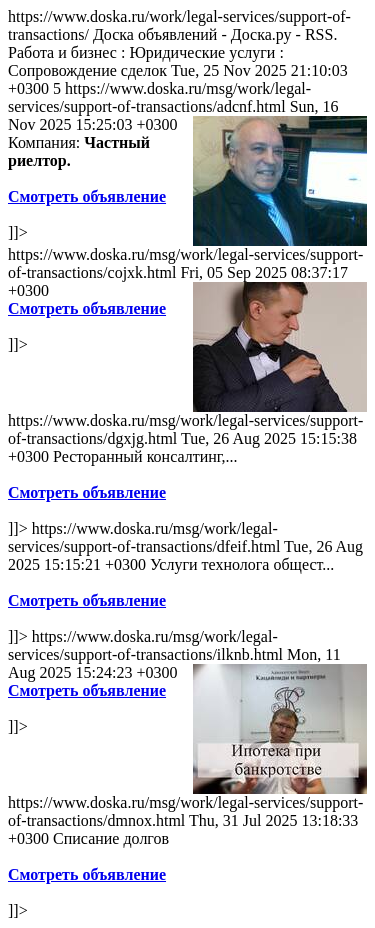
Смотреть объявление (87, 196)
